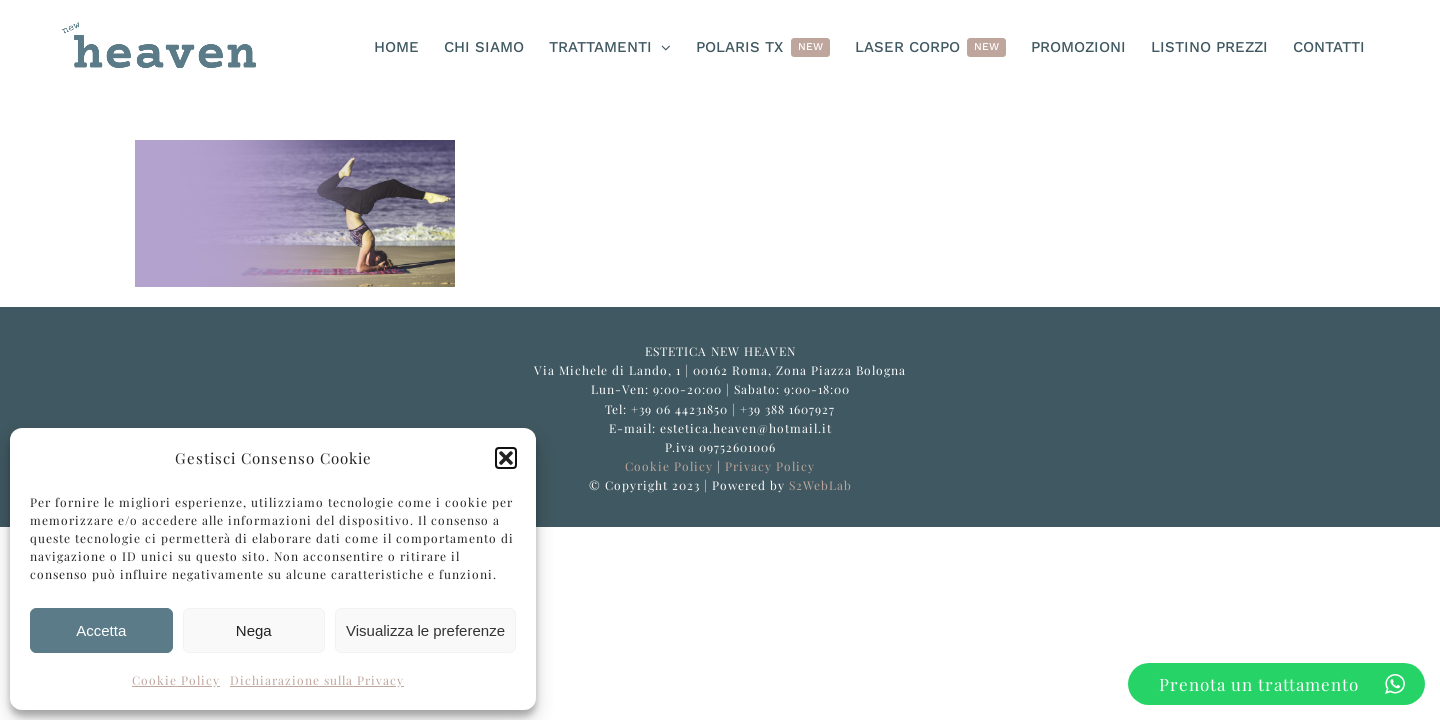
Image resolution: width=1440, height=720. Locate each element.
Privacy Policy (770, 466)
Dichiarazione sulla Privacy (317, 680)
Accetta (101, 630)
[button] (506, 458)
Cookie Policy (176, 680)
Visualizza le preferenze (425, 630)
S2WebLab (820, 485)
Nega (254, 630)
